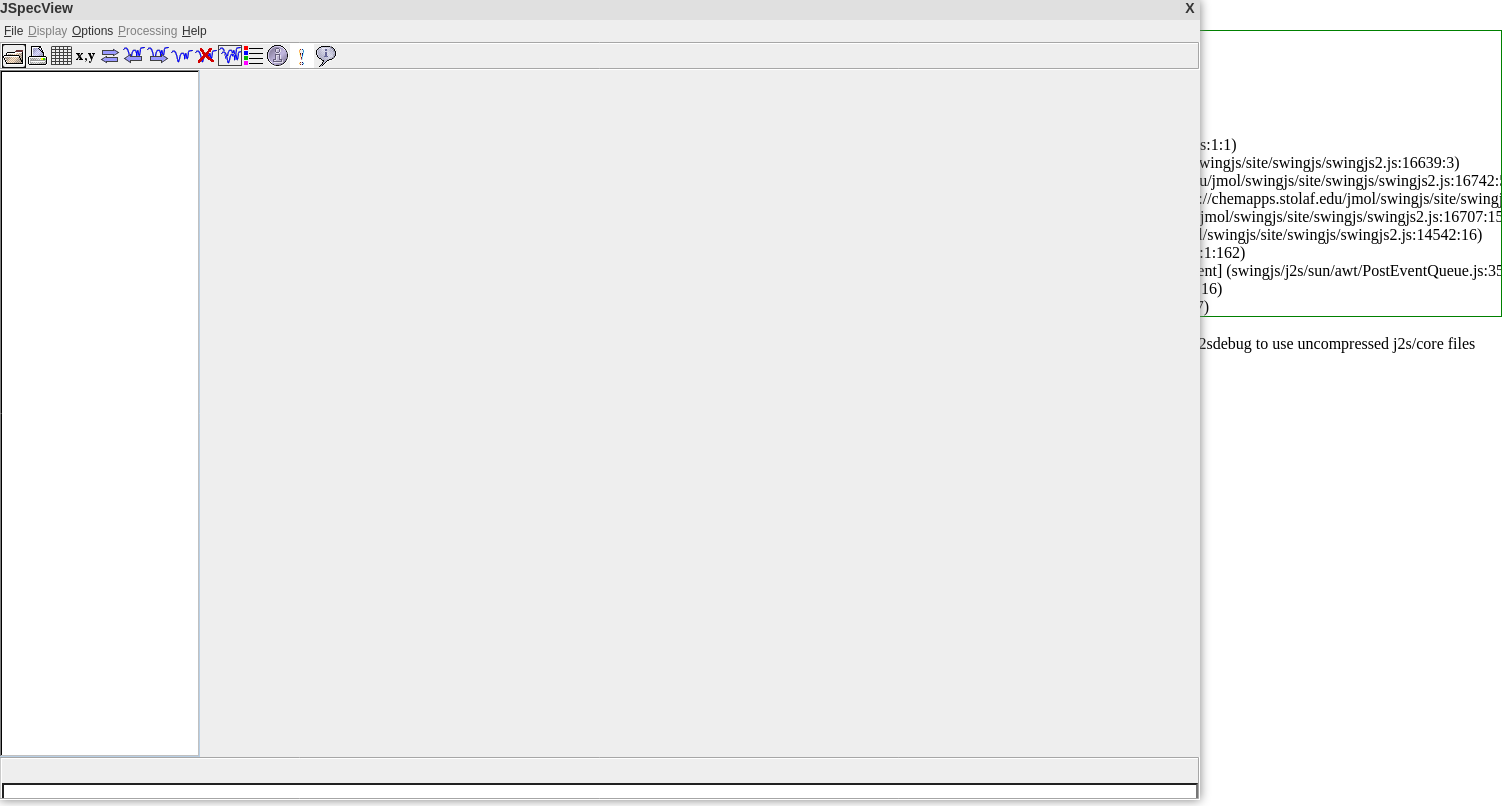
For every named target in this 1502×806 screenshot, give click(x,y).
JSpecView (36, 8)
